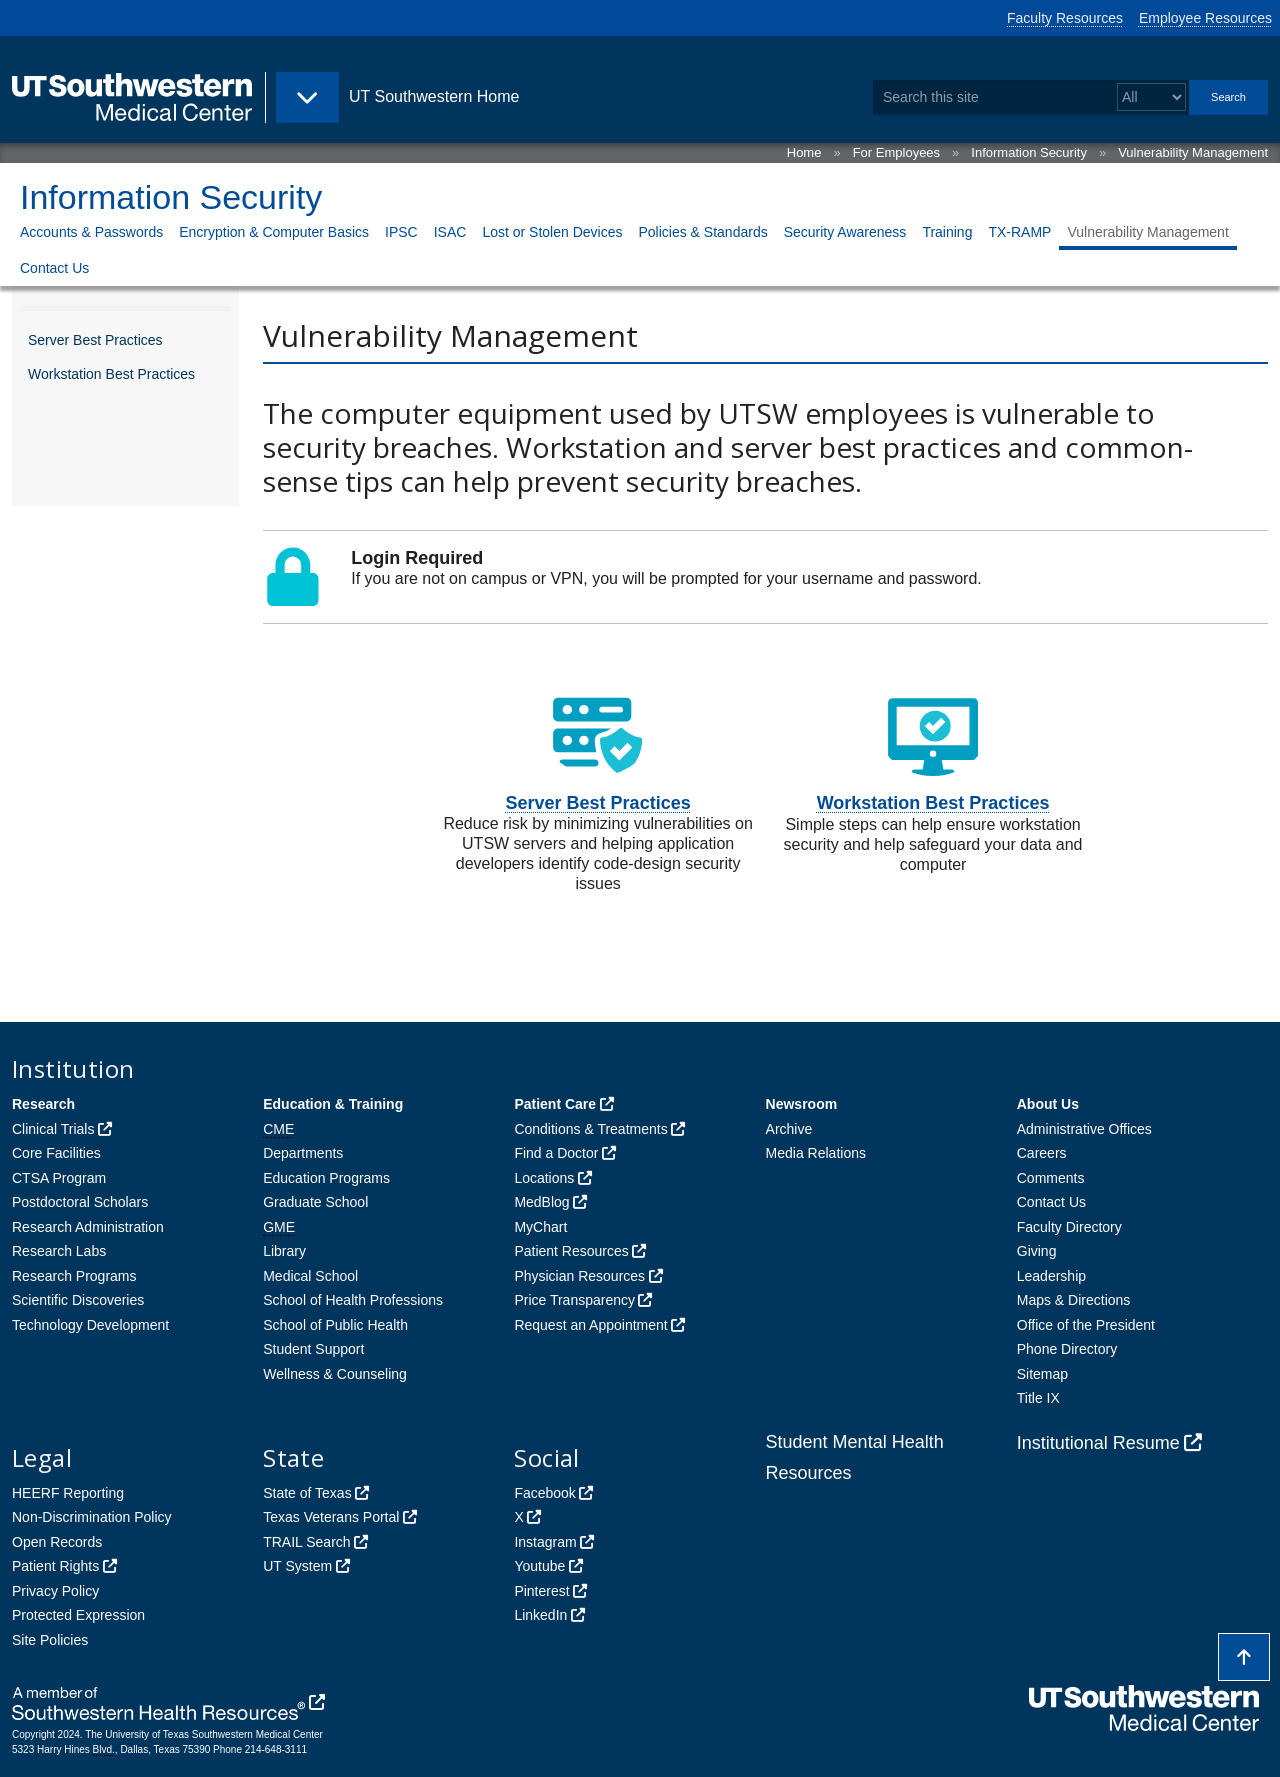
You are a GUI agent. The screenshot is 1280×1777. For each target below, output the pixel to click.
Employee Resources (1205, 18)
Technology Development (90, 1325)
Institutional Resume (1098, 1443)
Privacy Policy (55, 1591)
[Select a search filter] (1151, 97)
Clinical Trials (53, 1129)
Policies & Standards (702, 232)
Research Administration (88, 1227)
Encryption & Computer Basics (274, 232)
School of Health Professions (353, 1300)
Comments (1051, 1178)
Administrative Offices (1084, 1129)
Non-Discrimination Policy (92, 1517)
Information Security (1029, 152)
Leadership (1051, 1276)
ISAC (450, 232)
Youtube (539, 1566)
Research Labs (59, 1251)
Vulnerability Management (1193, 152)
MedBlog (541, 1202)
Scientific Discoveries (78, 1300)
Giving (1037, 1251)
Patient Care (555, 1104)
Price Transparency (574, 1300)
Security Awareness (845, 232)
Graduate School (315, 1202)
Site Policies (50, 1640)
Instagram (545, 1542)
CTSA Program (59, 1178)
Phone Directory (1067, 1349)
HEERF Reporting (68, 1493)
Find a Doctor (556, 1153)
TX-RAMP (1019, 232)
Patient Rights (55, 1566)
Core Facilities (56, 1153)
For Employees (896, 152)
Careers (1042, 1153)
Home (804, 152)
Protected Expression (78, 1615)
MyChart (540, 1227)
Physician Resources (579, 1276)
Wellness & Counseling (335, 1374)
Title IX (1038, 1398)
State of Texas (307, 1493)
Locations (544, 1178)
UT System (297, 1566)
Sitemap (1042, 1374)
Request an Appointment (590, 1325)
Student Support (313, 1349)
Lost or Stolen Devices (552, 232)
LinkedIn (540, 1615)
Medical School (310, 1276)
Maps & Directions (1074, 1300)
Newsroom (802, 1104)
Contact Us (54, 268)
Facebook (544, 1493)
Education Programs (326, 1178)
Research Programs (74, 1276)
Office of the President (1086, 1325)
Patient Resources (571, 1251)
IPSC (401, 232)
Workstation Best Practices (111, 374)
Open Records (57, 1542)
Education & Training (333, 1104)
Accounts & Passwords (91, 232)
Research (43, 1104)
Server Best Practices (95, 340)
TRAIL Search (306, 1542)
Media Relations (816, 1153)
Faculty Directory (1069, 1227)
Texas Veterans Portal (331, 1517)
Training (947, 232)
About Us (1048, 1104)
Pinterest (541, 1591)
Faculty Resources (1065, 18)
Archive (789, 1129)
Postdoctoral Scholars (80, 1202)
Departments (303, 1153)
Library (284, 1251)
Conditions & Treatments (590, 1129)
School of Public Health (335, 1325)
